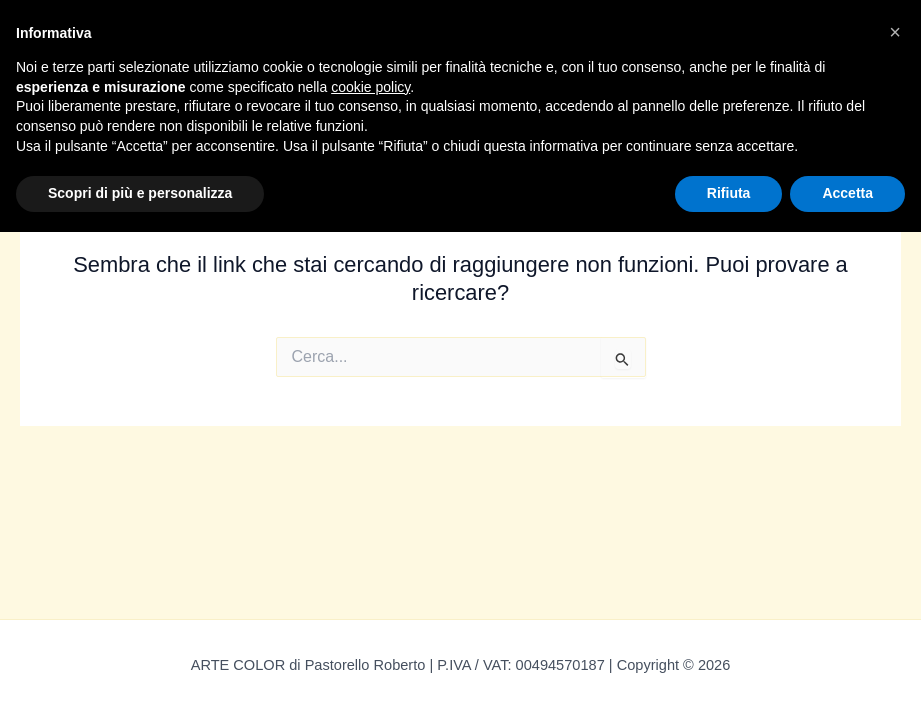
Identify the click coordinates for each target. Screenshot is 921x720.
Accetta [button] (847, 193)
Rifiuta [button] (729, 193)
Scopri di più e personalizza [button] (140, 193)
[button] (895, 32)
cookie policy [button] (370, 87)
